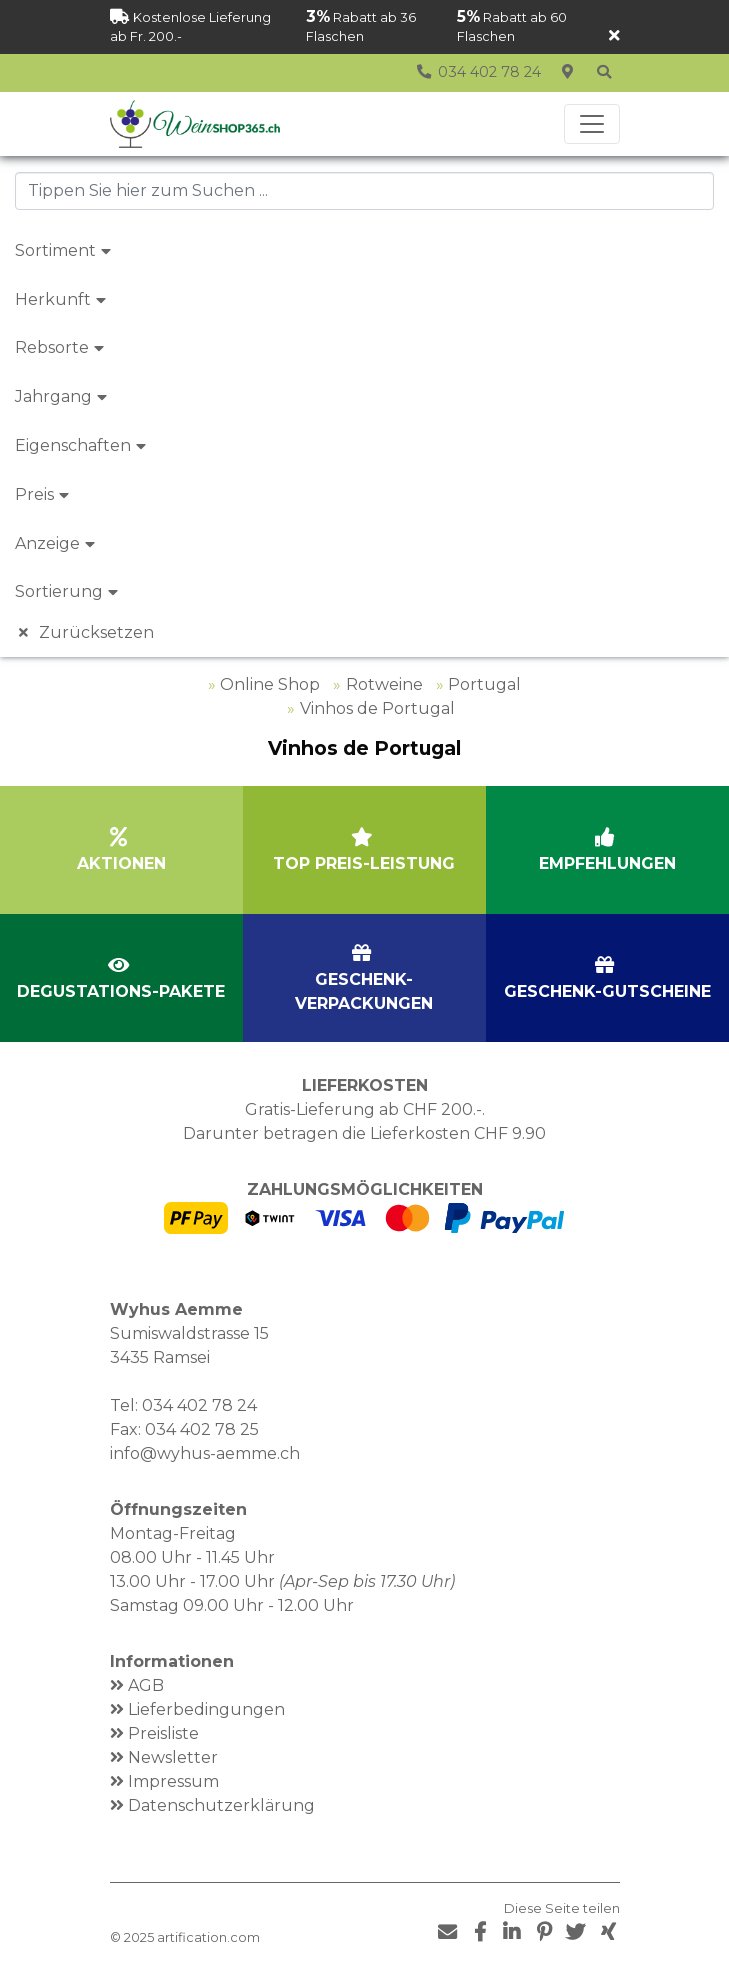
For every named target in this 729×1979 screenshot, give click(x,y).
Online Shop (270, 684)
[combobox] (364, 191)
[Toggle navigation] (592, 124)
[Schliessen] (614, 36)
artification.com (208, 1937)
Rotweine (384, 684)
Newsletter (173, 1757)
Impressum (173, 1781)
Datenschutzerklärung (221, 1805)
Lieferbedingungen (206, 1709)
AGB (146, 1685)
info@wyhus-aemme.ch (205, 1453)
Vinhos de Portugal (377, 708)
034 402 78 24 (199, 1405)
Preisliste (163, 1733)
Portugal (484, 684)
